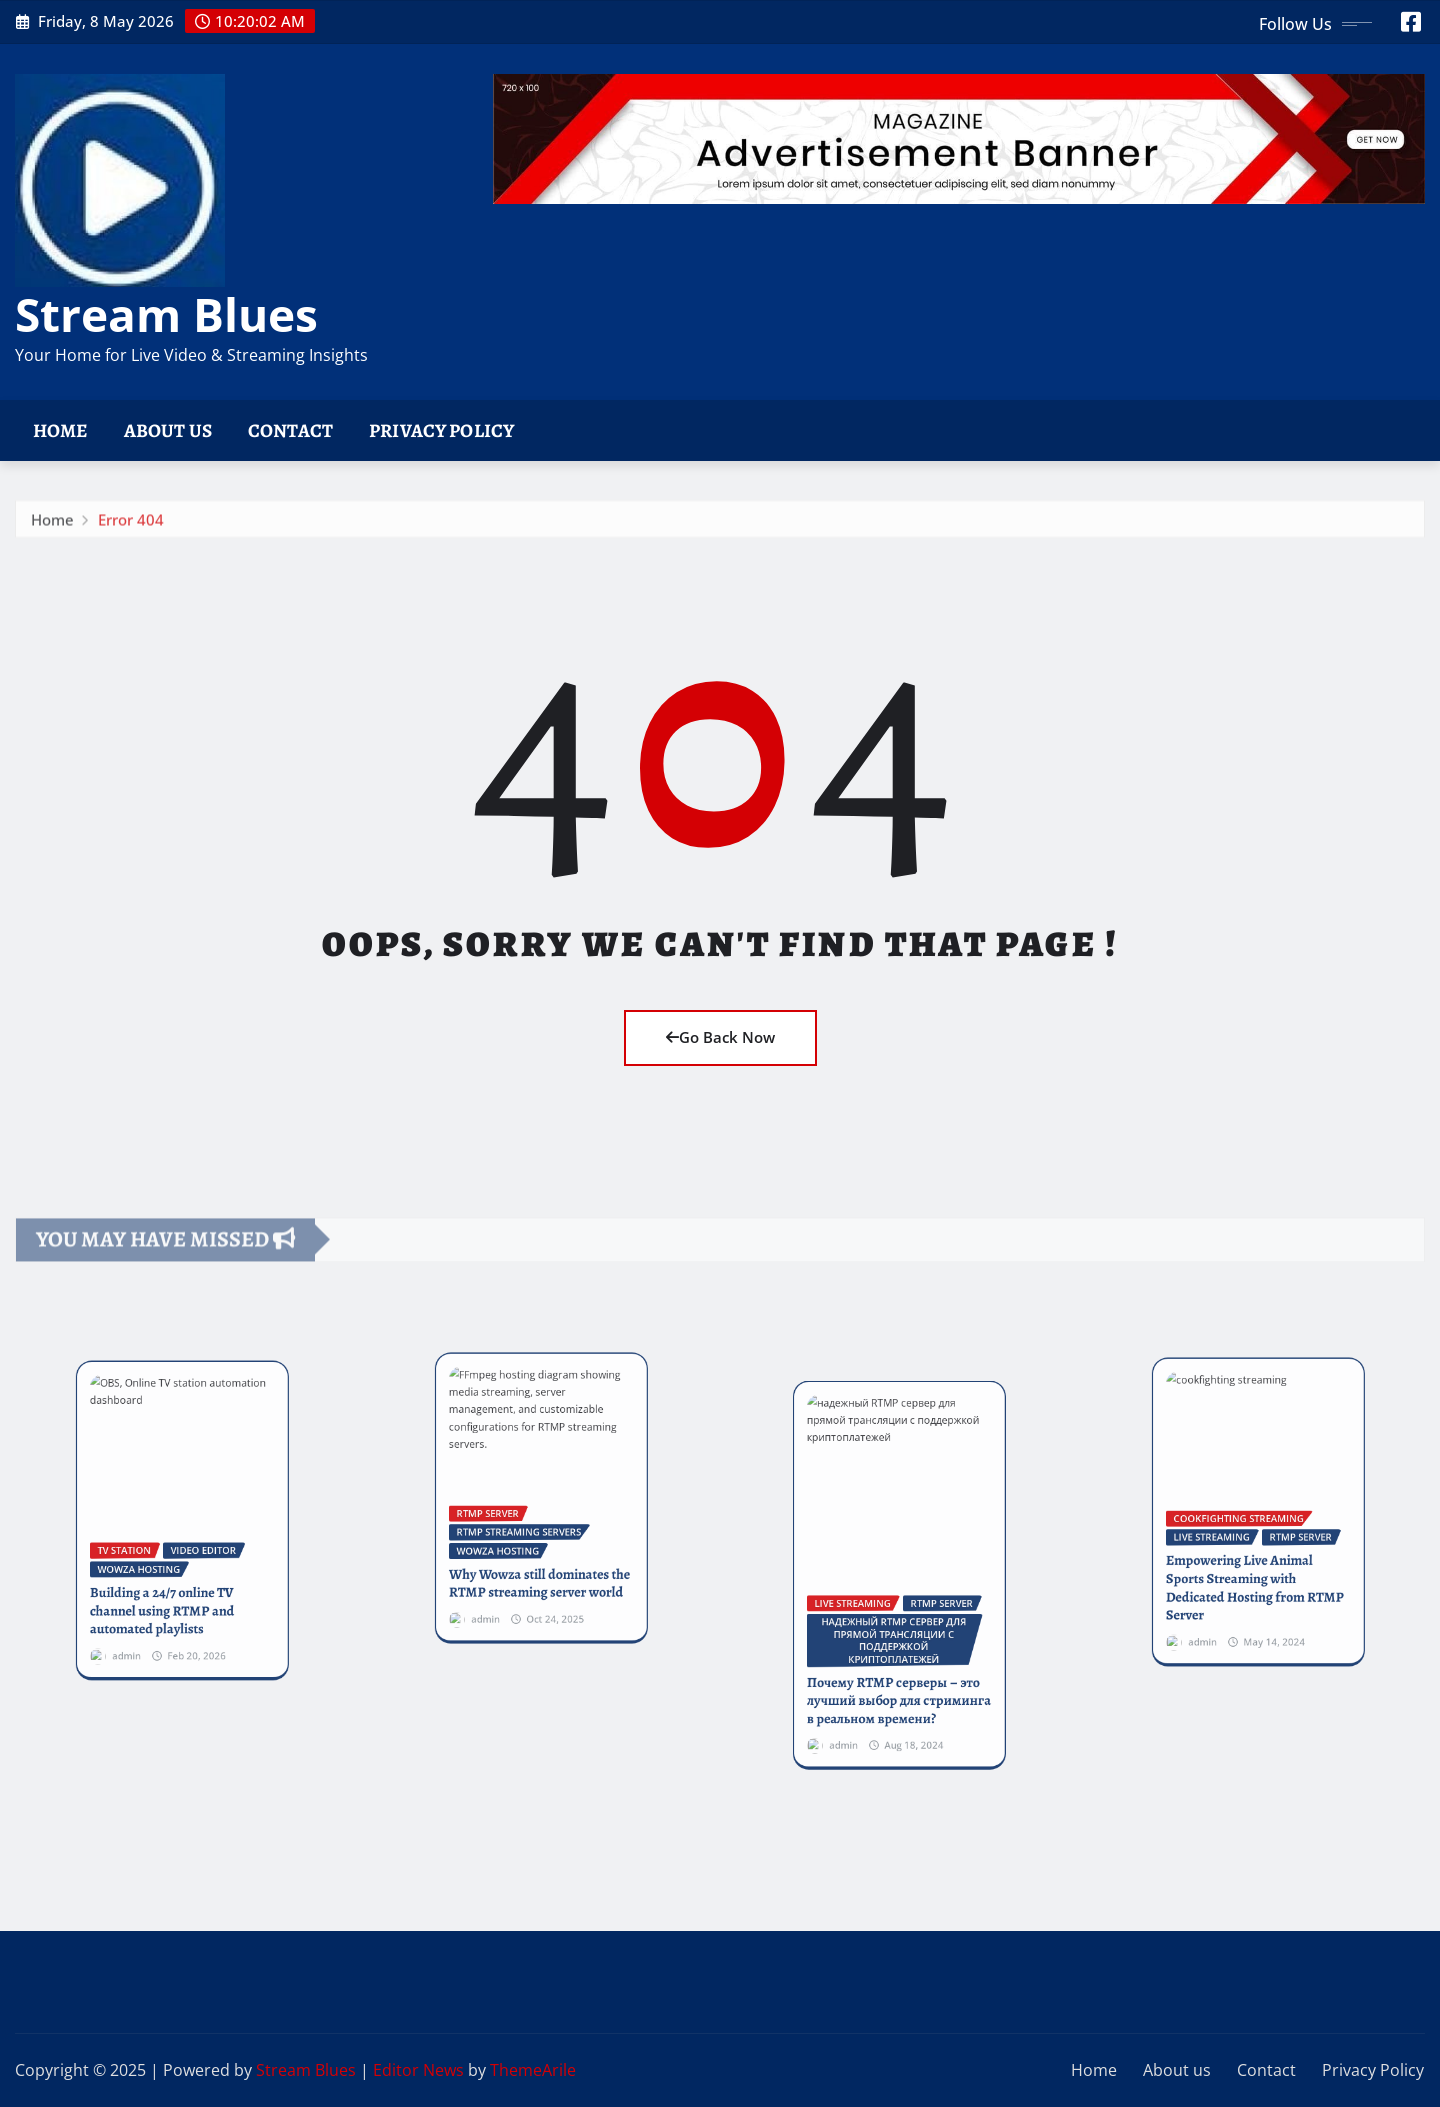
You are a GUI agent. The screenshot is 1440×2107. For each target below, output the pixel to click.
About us (168, 430)
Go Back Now (720, 1037)
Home (60, 430)
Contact (290, 430)
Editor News (418, 2070)
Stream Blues (166, 314)
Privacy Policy (441, 430)
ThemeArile (533, 2070)
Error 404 (131, 545)
